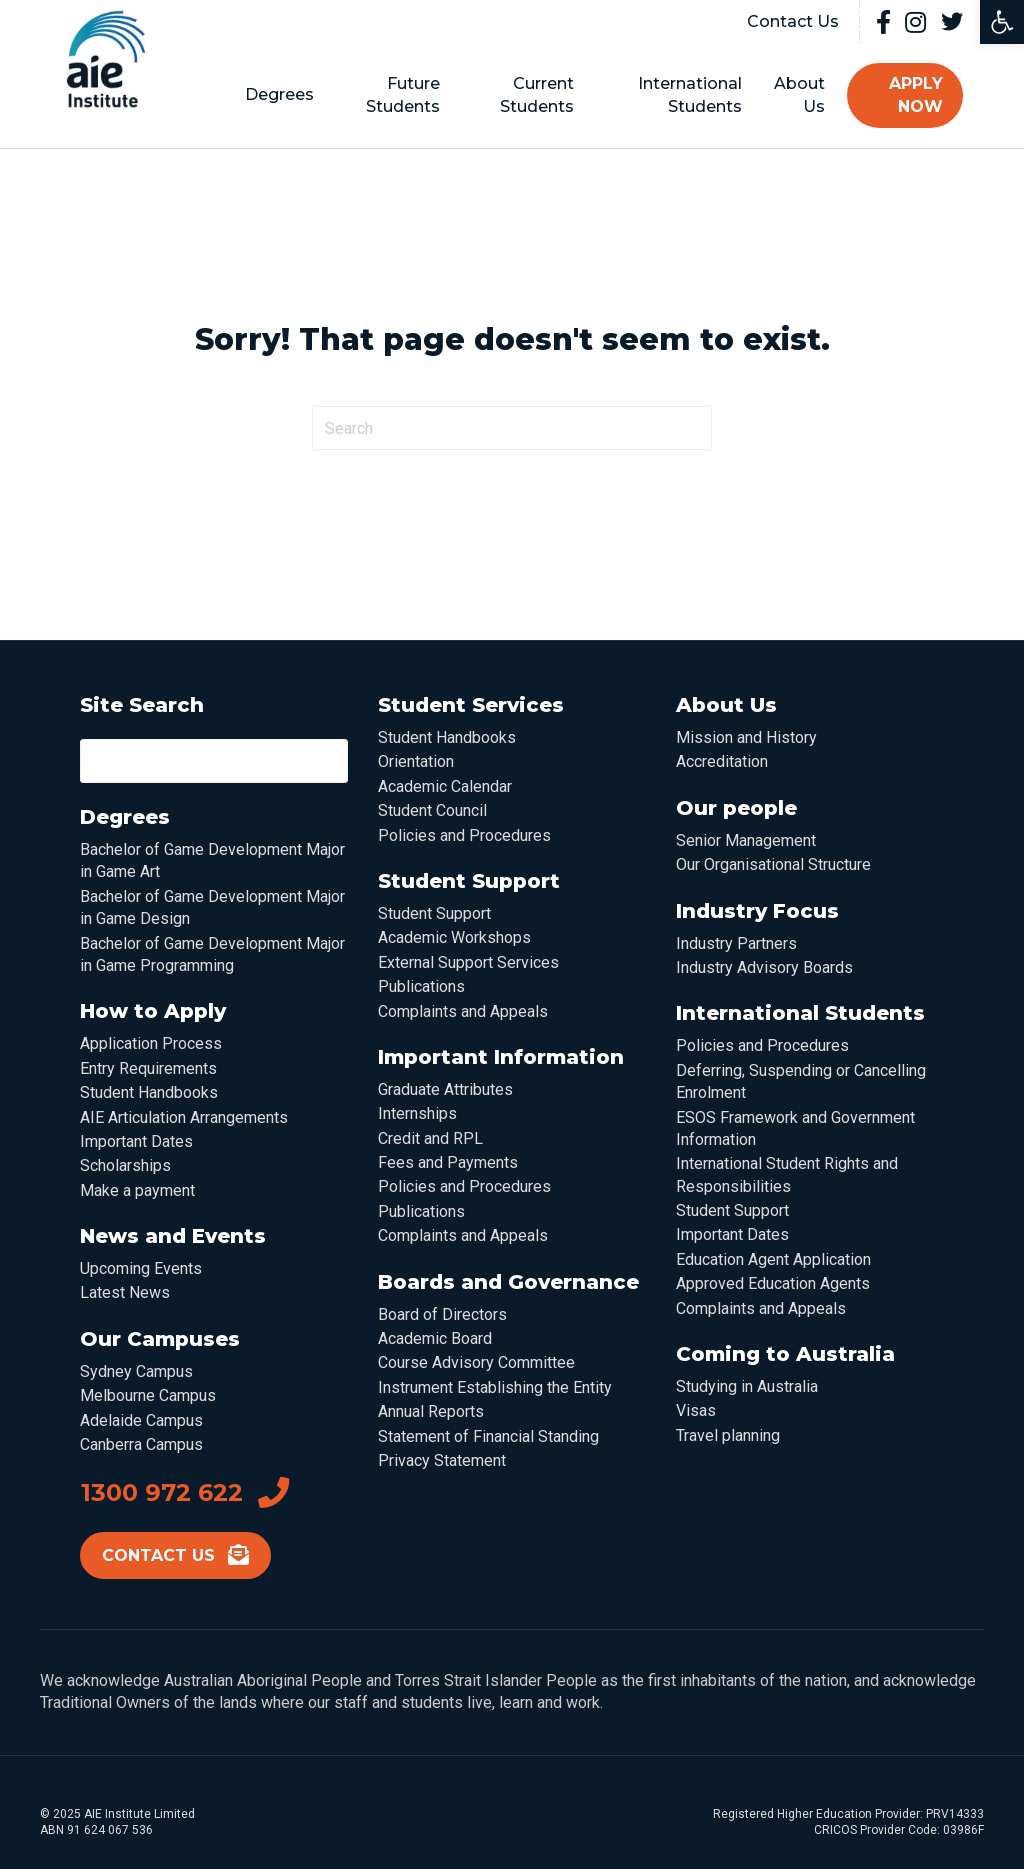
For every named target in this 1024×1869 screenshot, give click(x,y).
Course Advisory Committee (476, 1362)
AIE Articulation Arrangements (184, 1116)
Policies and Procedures (464, 834)
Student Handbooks (149, 1092)
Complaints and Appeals (463, 1010)
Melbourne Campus (148, 1395)
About (785, 94)
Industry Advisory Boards (764, 967)
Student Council (432, 810)
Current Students (533, 94)
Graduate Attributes (445, 1089)
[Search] (512, 428)
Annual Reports (431, 1411)
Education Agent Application (773, 1259)
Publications (421, 986)
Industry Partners (736, 942)
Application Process (151, 1043)
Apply (897, 94)
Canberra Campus (141, 1444)
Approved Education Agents (773, 1283)
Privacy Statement (442, 1460)
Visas (696, 1410)
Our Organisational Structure (773, 864)
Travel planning (728, 1435)
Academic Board (435, 1338)
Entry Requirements (148, 1068)
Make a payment (137, 1189)
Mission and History (746, 737)
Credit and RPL (430, 1137)
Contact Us (793, 21)
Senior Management (746, 840)
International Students (680, 94)
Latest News (125, 1292)
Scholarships (125, 1165)
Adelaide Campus (141, 1419)
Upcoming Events (141, 1268)
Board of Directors (442, 1313)
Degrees (286, 94)
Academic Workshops (454, 937)
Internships (417, 1113)
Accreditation (722, 761)
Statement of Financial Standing (488, 1435)
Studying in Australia (747, 1386)
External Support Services (468, 962)
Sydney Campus (136, 1371)
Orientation (416, 761)
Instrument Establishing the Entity (495, 1387)
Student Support (434, 913)
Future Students (406, 94)
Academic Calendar (445, 786)
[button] (1002, 22)
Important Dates (136, 1141)
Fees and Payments (448, 1162)
